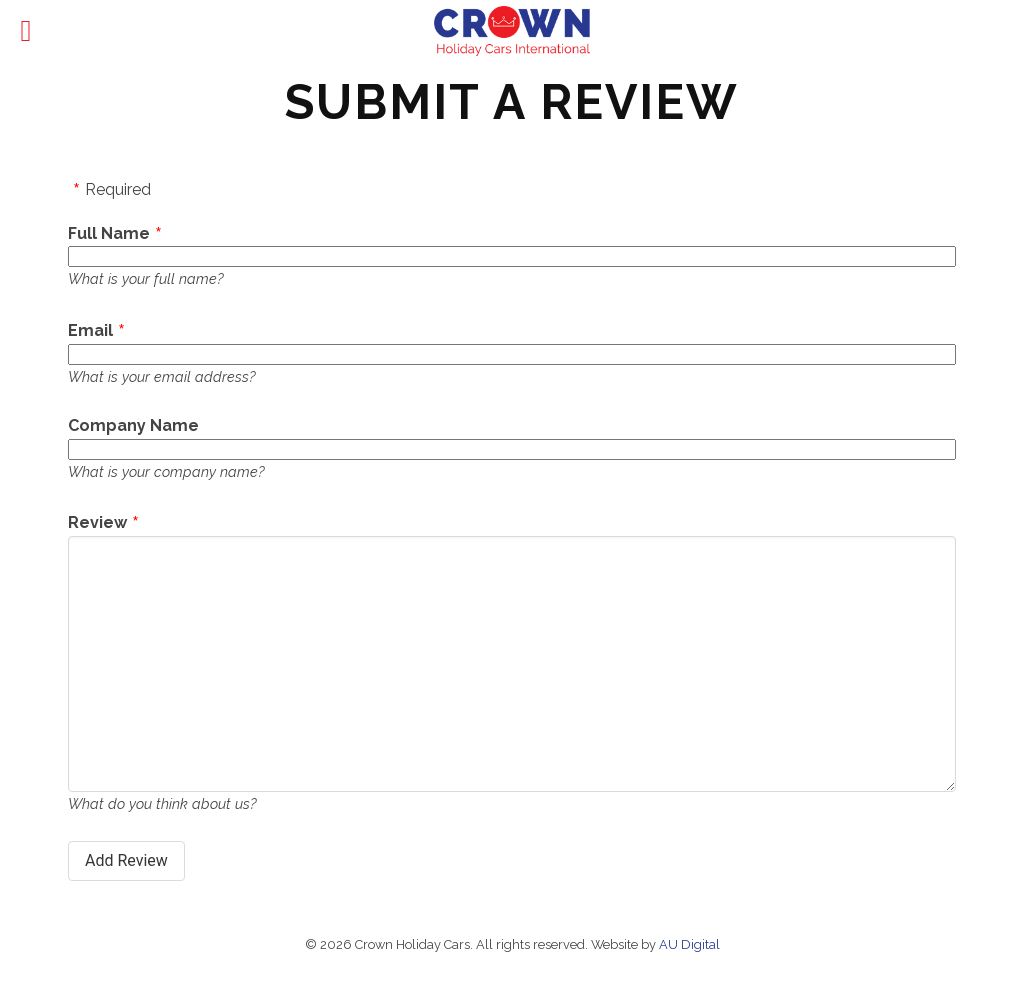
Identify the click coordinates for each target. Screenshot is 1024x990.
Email (90, 330)
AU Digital (689, 944)
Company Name (133, 425)
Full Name (109, 233)
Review (97, 522)
